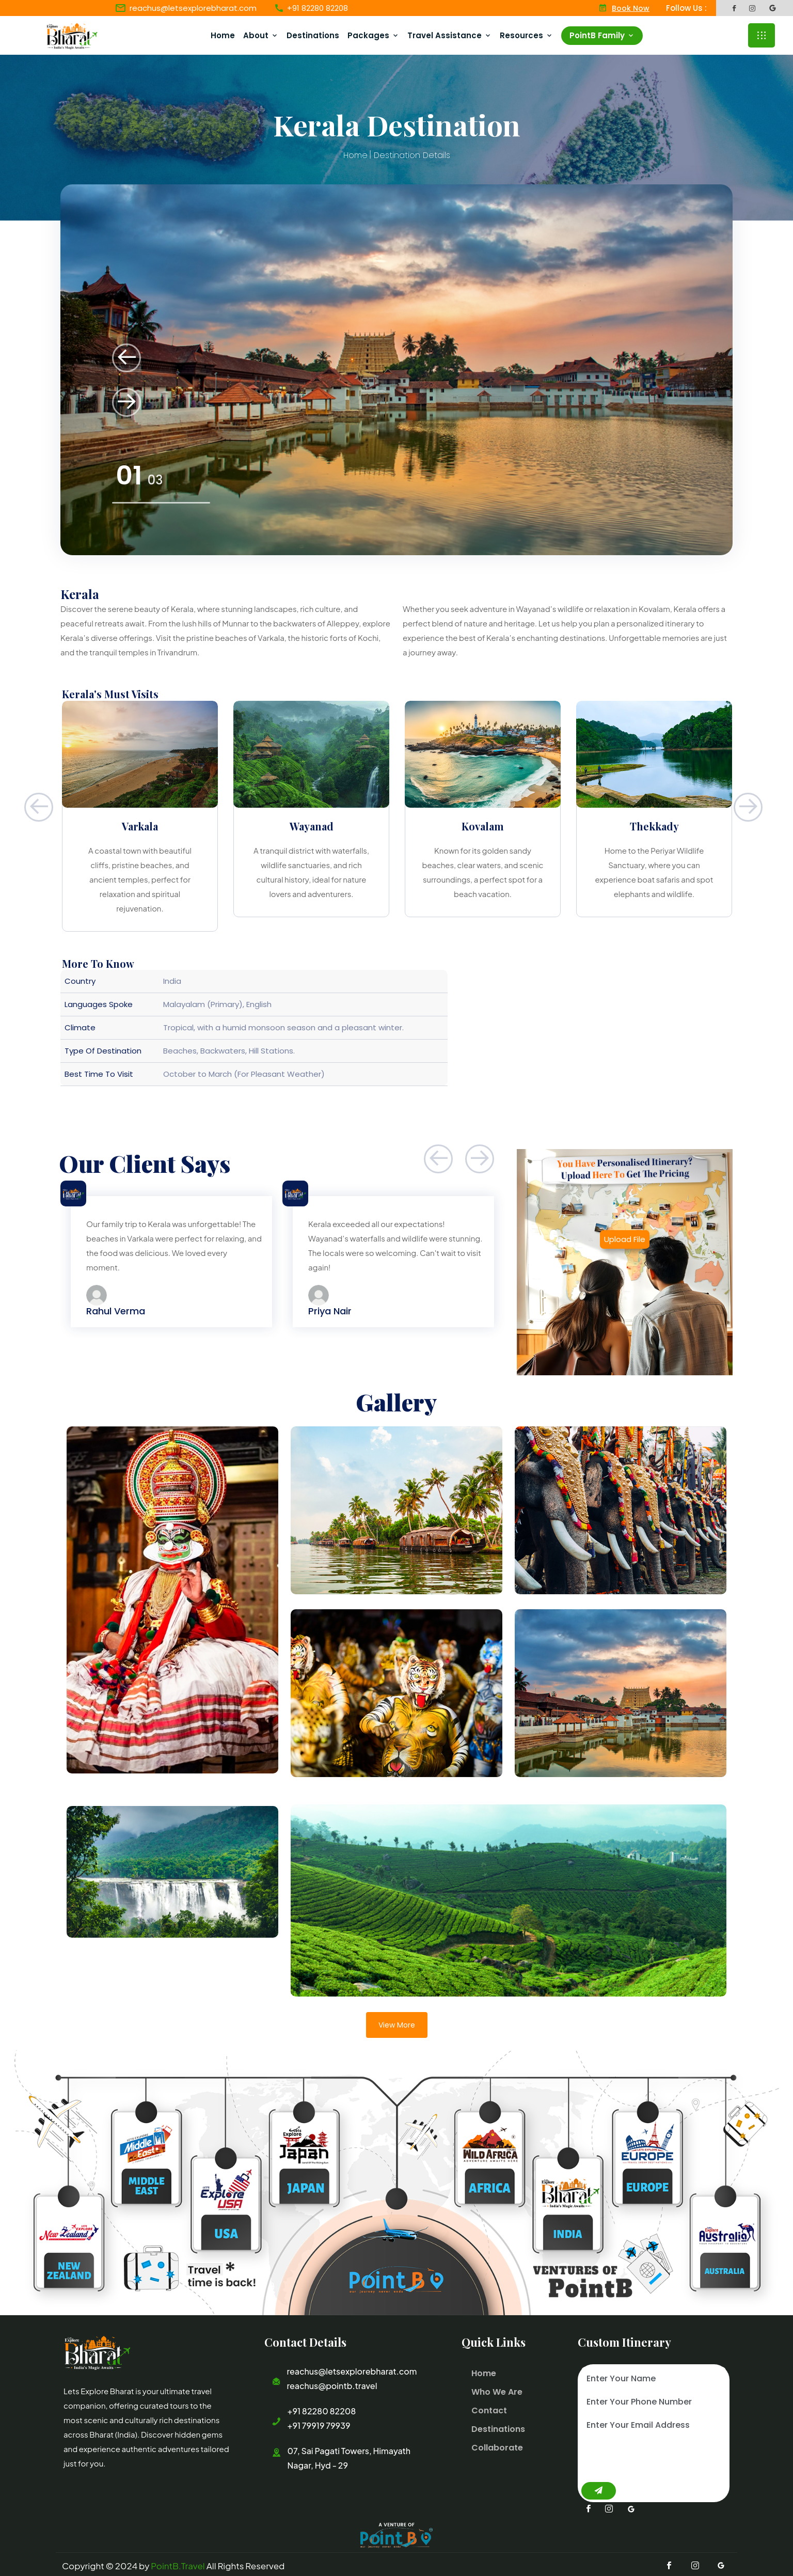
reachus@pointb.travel (332, 2383)
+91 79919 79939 (318, 2423)
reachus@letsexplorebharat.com (193, 8)
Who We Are (495, 2390)
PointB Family (601, 33)
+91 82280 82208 (321, 2409)
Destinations (317, 33)
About (260, 33)
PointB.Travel (178, 2563)
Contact (488, 2408)
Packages (372, 33)
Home (227, 33)
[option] (396, 367)
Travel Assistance (448, 33)
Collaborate (496, 2446)
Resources (525, 33)
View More (396, 2023)
